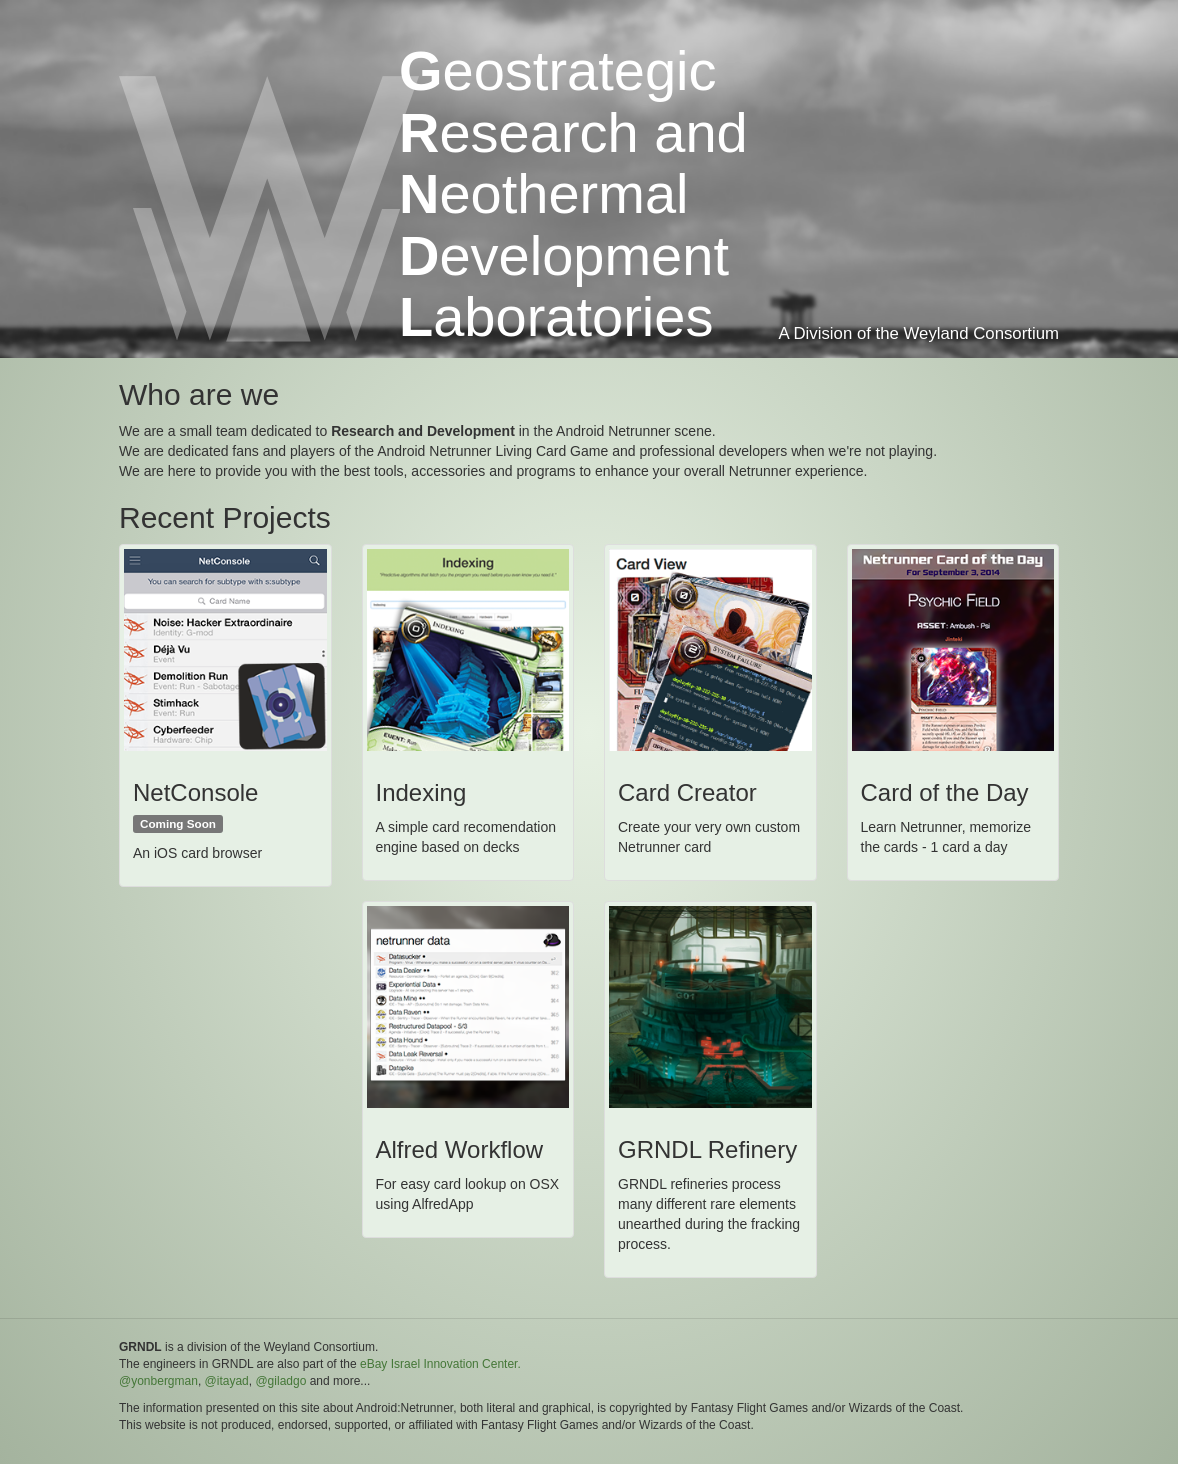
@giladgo (280, 1381)
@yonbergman (158, 1381)
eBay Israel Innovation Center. (440, 1364)
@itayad (227, 1381)
